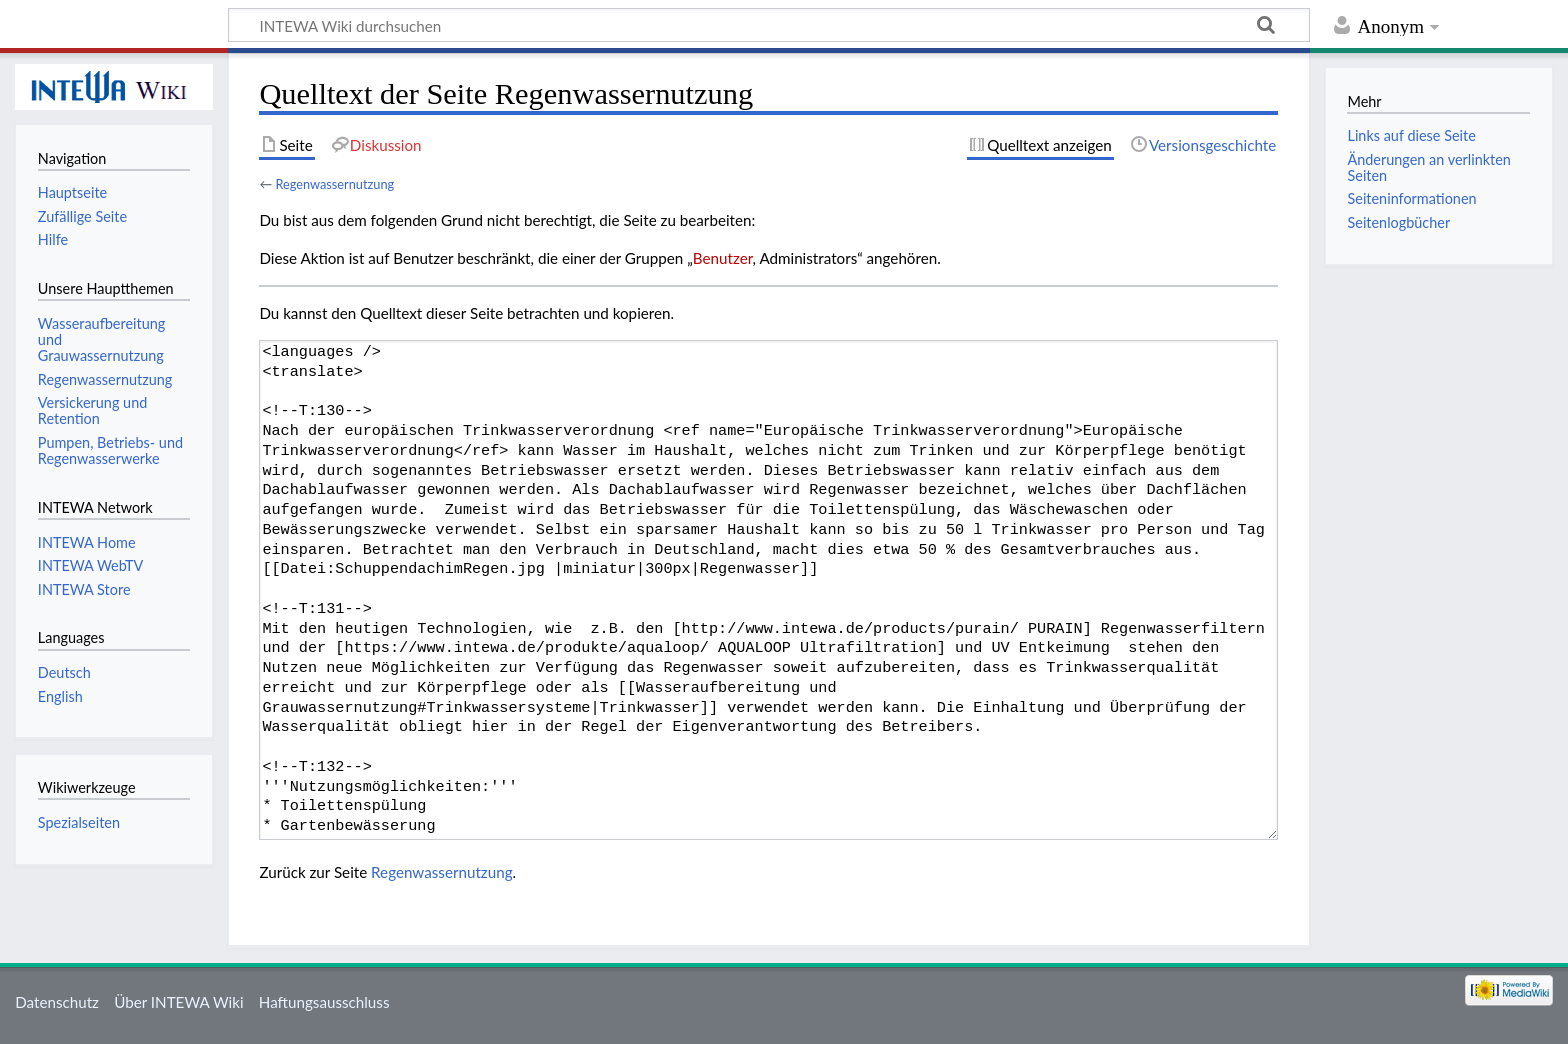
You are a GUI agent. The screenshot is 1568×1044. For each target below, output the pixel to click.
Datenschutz (57, 1002)
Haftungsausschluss (324, 1002)
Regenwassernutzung (334, 184)
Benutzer (723, 258)
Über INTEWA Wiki (178, 1002)
